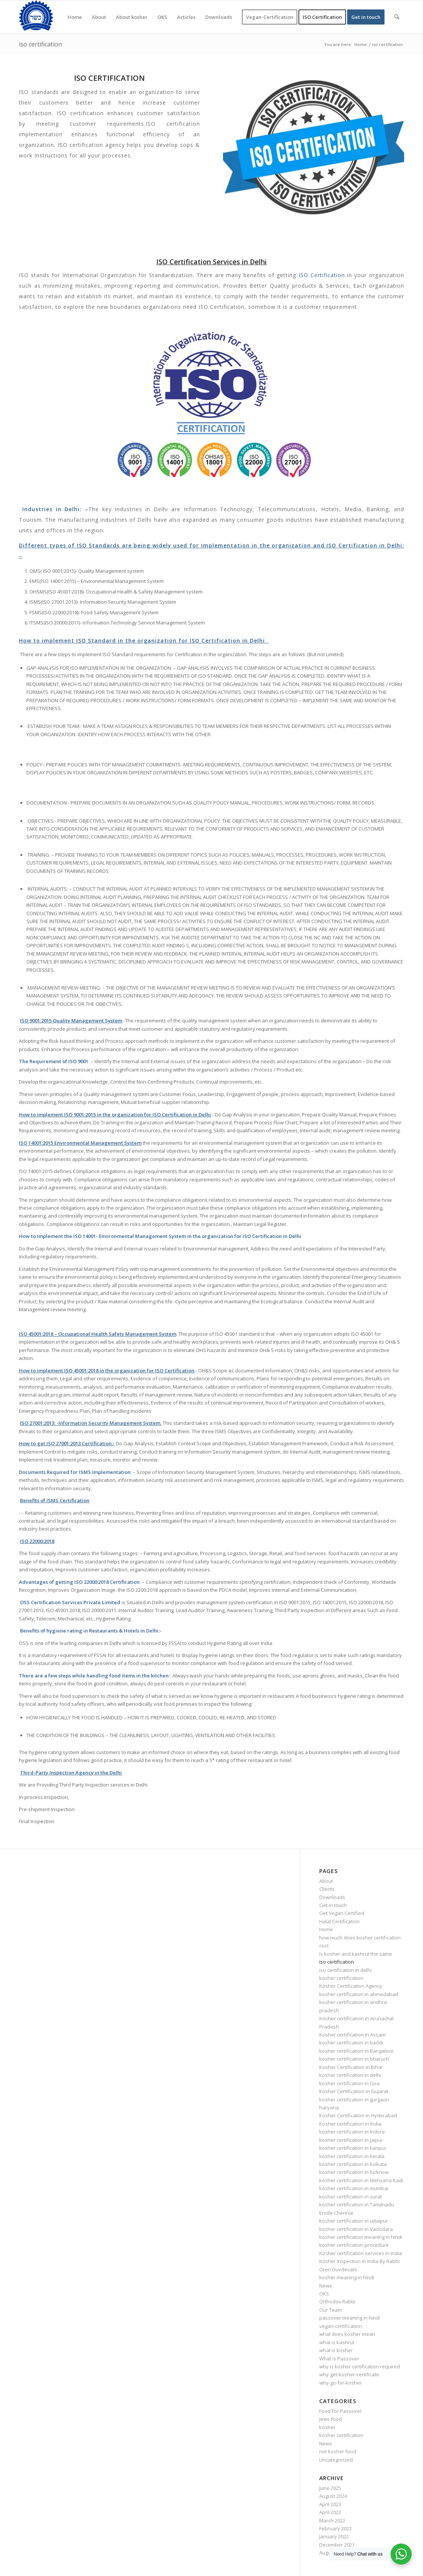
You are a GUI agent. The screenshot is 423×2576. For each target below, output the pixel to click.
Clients (327, 1888)
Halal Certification (339, 1921)
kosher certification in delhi (350, 2075)
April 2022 (330, 2512)
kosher (327, 2427)
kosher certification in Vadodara (356, 2229)
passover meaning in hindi (349, 2317)
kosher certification (341, 1978)
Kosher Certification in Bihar (351, 2067)
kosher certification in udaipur (353, 2220)
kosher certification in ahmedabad (358, 1994)
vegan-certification (340, 2326)
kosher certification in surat (350, 2196)
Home (326, 1929)
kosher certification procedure (354, 2244)
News (325, 2285)
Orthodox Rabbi (337, 2301)
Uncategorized (336, 2459)
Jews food (330, 2419)
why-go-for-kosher (340, 2382)
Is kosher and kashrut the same (355, 1953)
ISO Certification (321, 275)
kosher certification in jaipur (351, 2140)
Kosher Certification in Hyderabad (358, 2115)
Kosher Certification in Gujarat (353, 2091)
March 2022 (332, 2520)
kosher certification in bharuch (354, 2058)
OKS (324, 2293)
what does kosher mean (347, 2334)
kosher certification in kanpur (352, 2147)
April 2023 (330, 2504)
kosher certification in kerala (352, 2156)
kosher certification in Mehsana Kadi (361, 2180)
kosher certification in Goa (349, 2083)
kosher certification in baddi (351, 2042)
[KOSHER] (36, 17)
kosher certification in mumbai (353, 2188)
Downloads (332, 1897)
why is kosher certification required (359, 2366)
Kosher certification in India (350, 2123)
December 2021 (337, 2544)
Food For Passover (340, 2411)
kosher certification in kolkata (353, 2164)
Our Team (330, 2309)
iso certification (40, 44)
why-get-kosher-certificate (349, 2374)
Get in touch (333, 1905)
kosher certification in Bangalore (356, 2050)
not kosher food (337, 2451)
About (326, 1881)
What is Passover (339, 2358)
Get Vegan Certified (341, 1913)
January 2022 (334, 2536)
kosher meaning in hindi (346, 2277)
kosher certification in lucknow (354, 2172)
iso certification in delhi (345, 1970)
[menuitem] (75, 17)
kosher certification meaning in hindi (360, 2237)
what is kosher (336, 2350)
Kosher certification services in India (360, 2253)
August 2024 (333, 2496)
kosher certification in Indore (352, 2131)
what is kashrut (336, 2342)
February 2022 (335, 2528)
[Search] (396, 17)
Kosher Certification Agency (350, 1985)
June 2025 (330, 2488)
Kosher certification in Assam (352, 2034)
